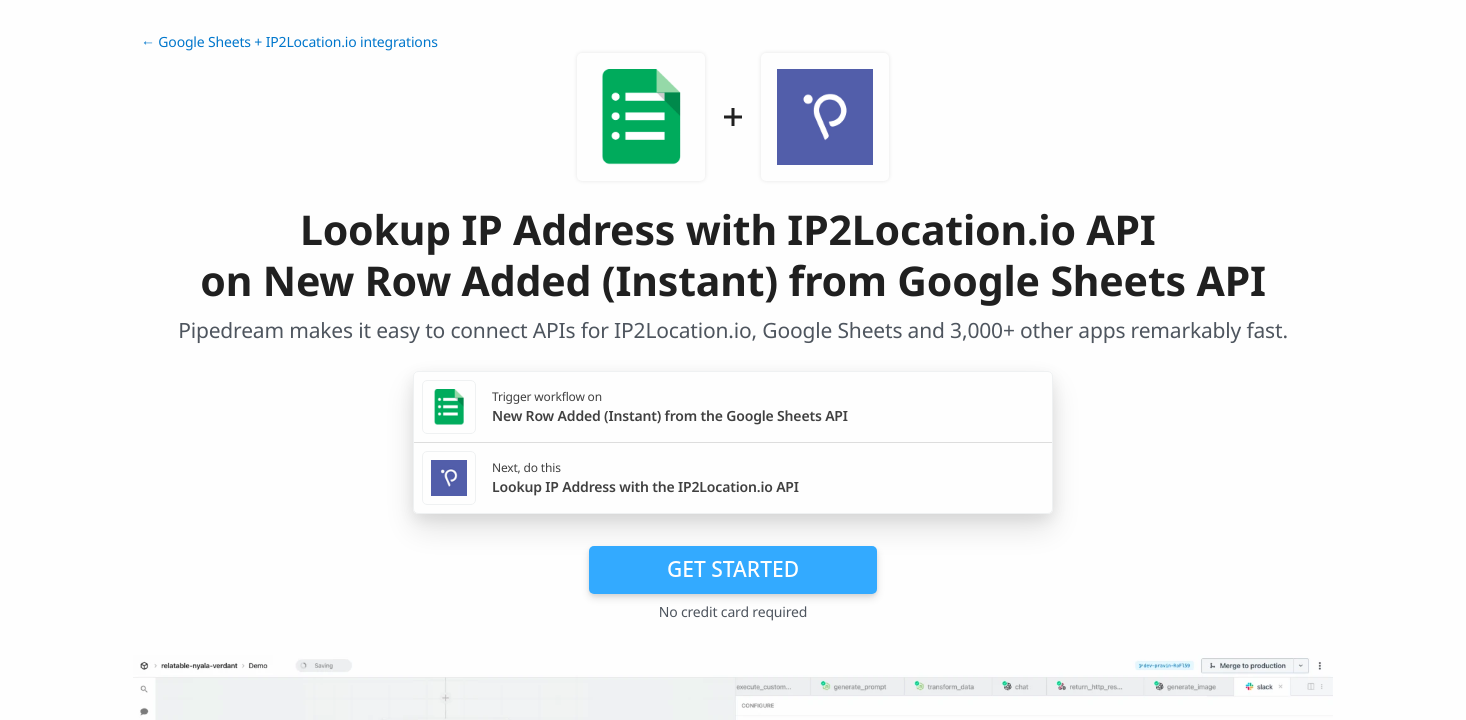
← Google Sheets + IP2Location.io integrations (289, 42)
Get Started (733, 569)
